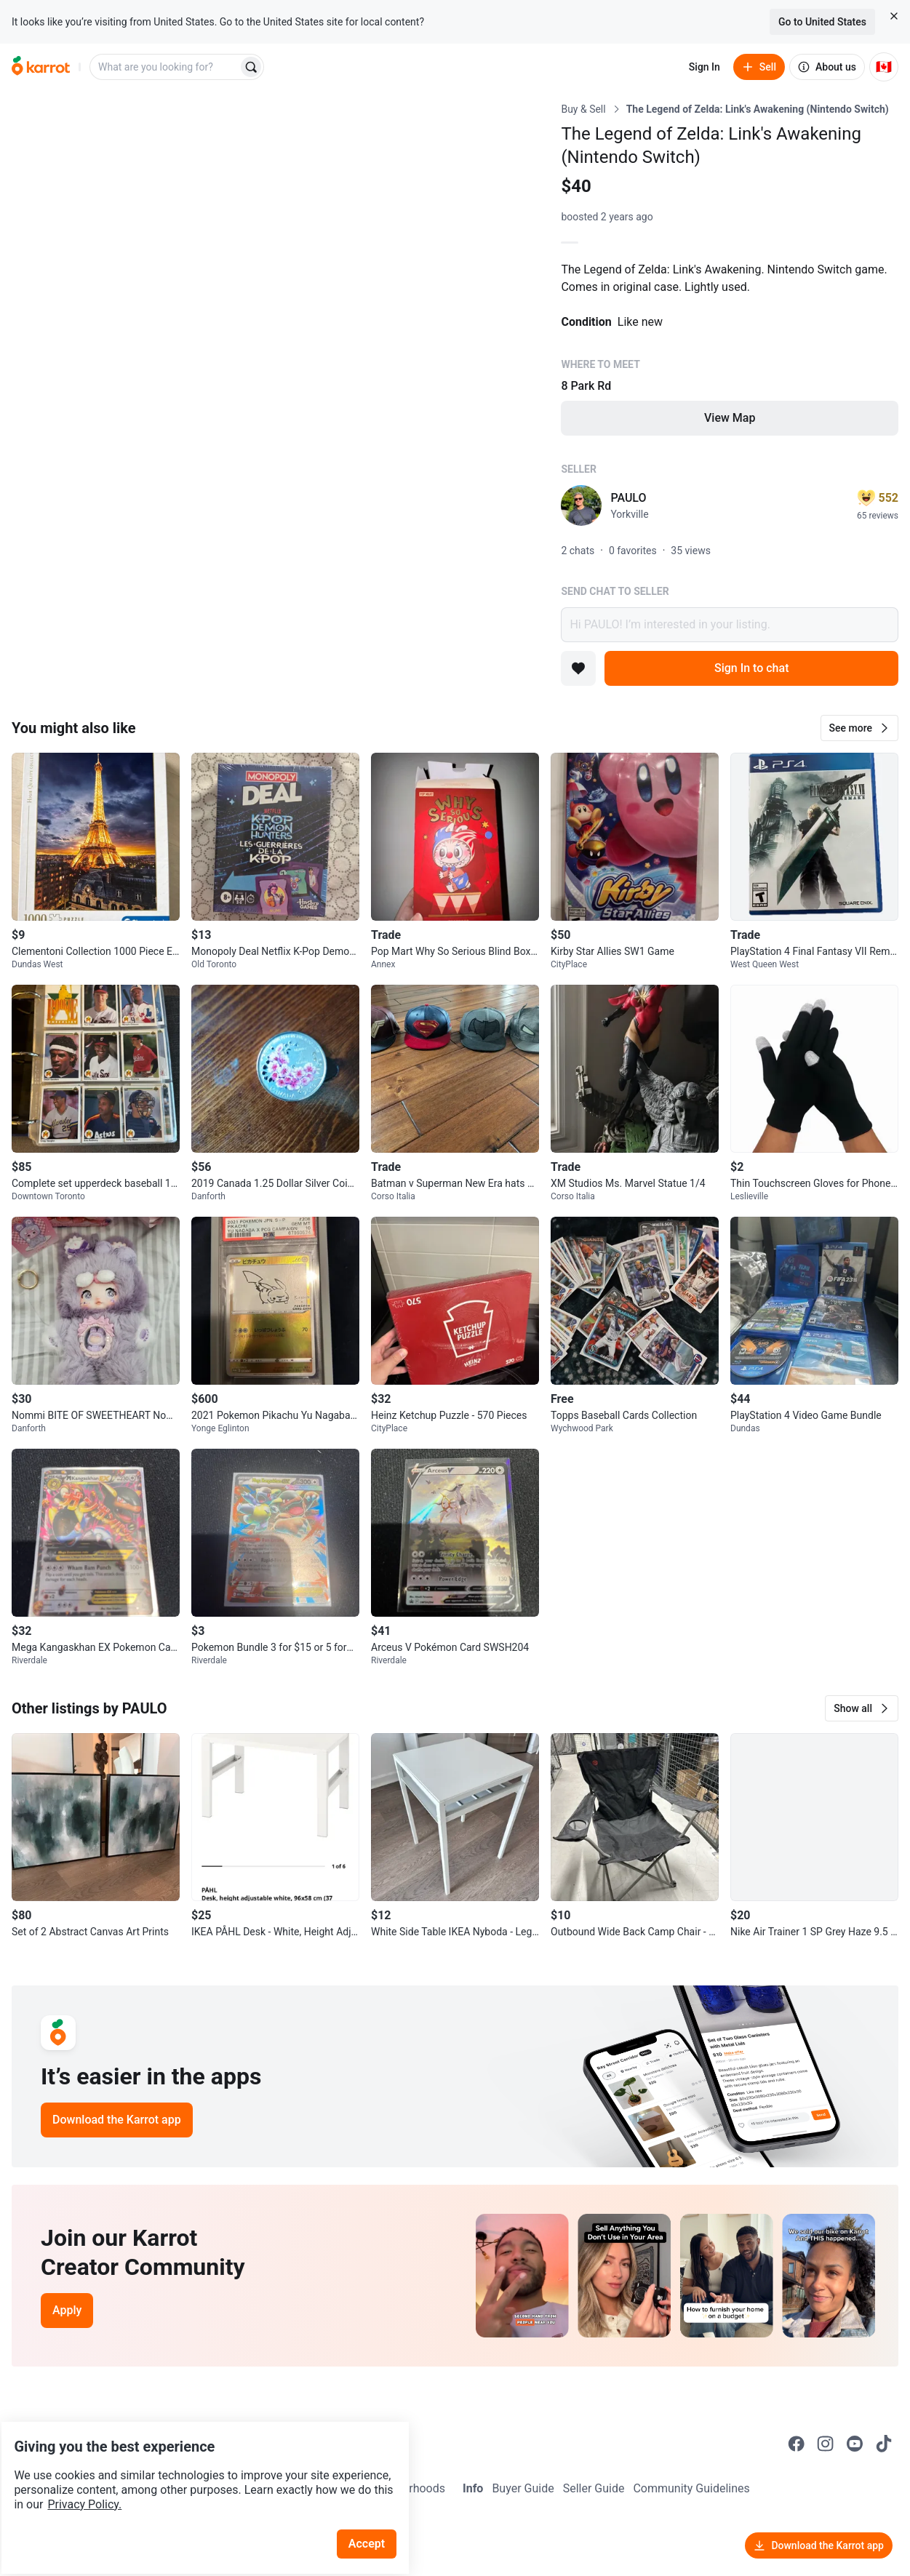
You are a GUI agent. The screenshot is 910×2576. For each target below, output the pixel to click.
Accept (377, 2503)
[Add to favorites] (578, 668)
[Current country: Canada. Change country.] (883, 66)
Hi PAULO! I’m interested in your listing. (729, 624)
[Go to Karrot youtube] (854, 2443)
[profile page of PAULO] (581, 505)
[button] (859, 728)
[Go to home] (41, 67)
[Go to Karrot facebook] (796, 2443)
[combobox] (165, 67)
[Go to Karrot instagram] (825, 2443)
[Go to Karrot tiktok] (884, 2443)
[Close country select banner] (894, 16)
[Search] (251, 67)
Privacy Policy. (198, 2464)
